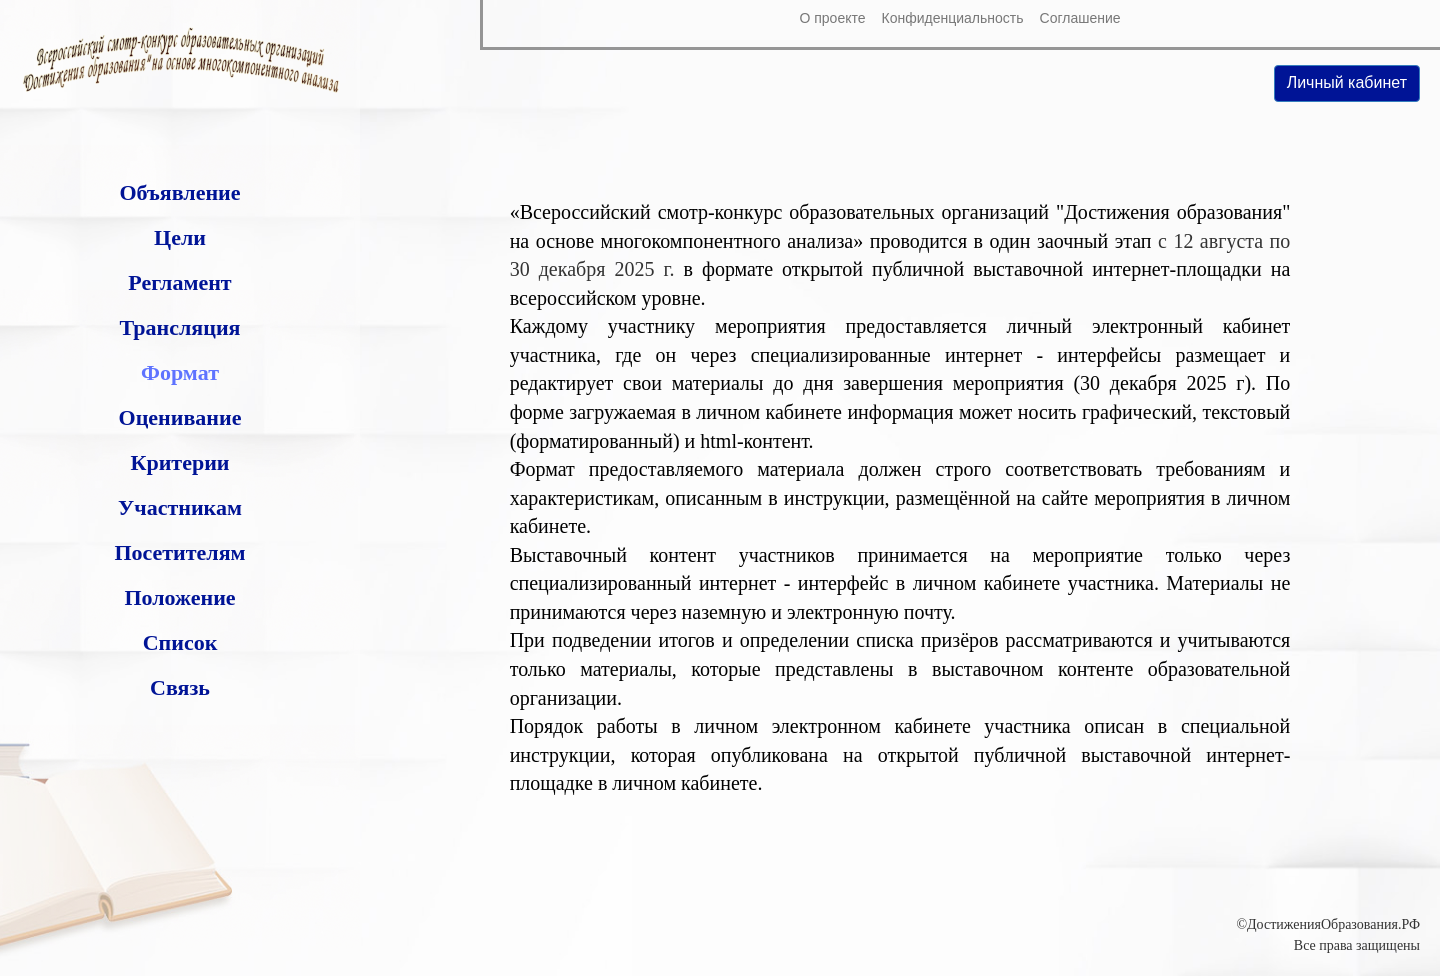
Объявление (179, 192)
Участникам (180, 507)
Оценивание (180, 417)
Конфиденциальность (953, 18)
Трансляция (179, 327)
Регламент (179, 282)
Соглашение (1080, 18)
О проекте (832, 18)
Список (180, 642)
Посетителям (179, 552)
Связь (180, 687)
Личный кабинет (1347, 82)
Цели (180, 237)
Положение (179, 597)
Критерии (179, 462)
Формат (180, 372)
